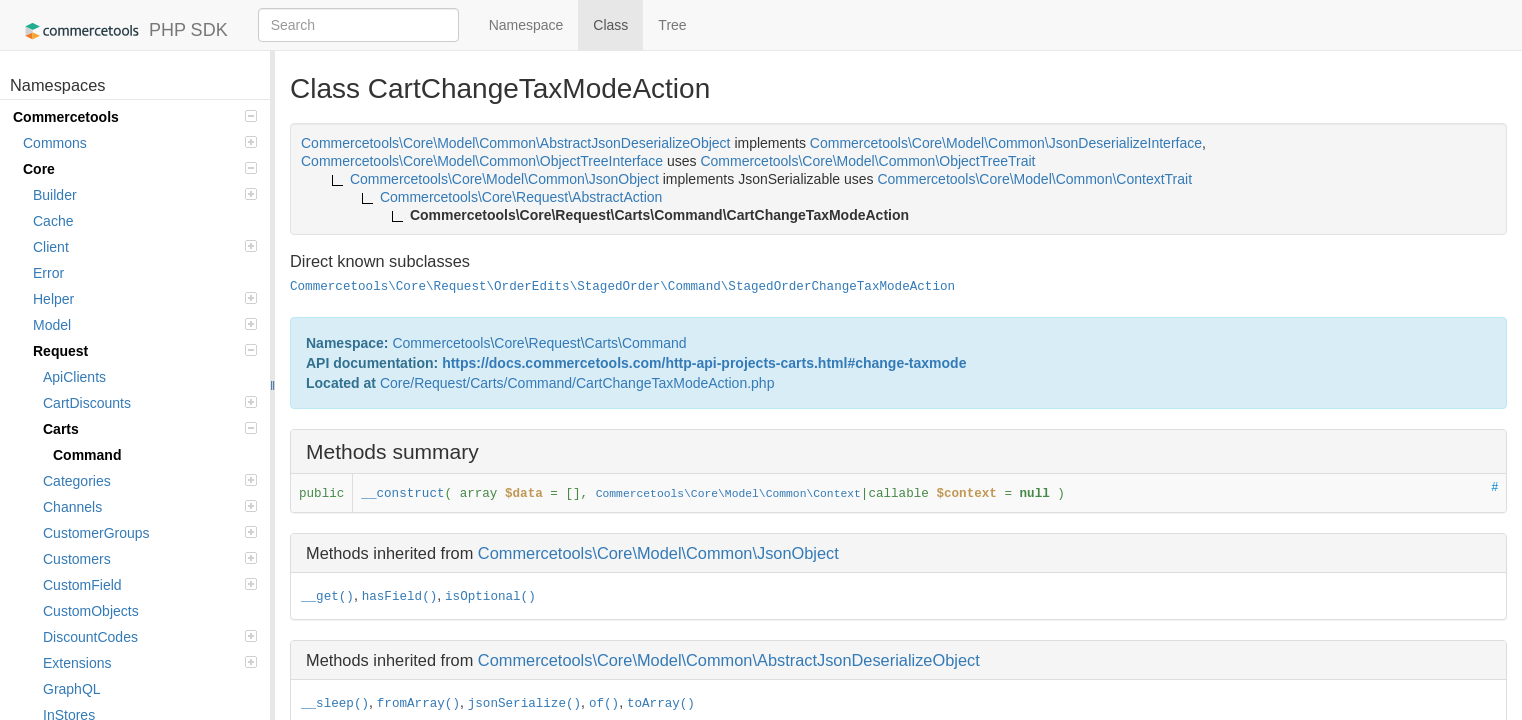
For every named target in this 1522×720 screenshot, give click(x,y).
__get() (327, 597)
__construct (402, 494)
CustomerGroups (150, 533)
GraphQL (72, 689)
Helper (145, 299)
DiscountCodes (150, 637)
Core (140, 169)
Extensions (150, 663)
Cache (53, 221)
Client (145, 247)
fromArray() (418, 704)
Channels (150, 507)
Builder (145, 195)
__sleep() (335, 704)
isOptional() (490, 597)
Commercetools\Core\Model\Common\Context (728, 494)
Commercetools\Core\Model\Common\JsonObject (658, 553)
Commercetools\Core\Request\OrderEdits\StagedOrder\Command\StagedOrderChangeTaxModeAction (622, 287)
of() (604, 704)
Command (87, 455)
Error (48, 273)
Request (145, 351)
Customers (150, 559)
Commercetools (135, 117)
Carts (150, 429)
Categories (150, 481)
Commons (140, 143)
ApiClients (74, 377)
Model (145, 325)
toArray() (661, 704)
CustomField (150, 585)
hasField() (400, 597)
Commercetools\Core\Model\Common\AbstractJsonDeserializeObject (729, 660)
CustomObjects (91, 611)
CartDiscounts (150, 403)
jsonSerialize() (524, 704)
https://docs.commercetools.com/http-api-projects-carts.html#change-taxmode (704, 363)
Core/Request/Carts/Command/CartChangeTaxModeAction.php (577, 383)
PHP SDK (121, 31)
